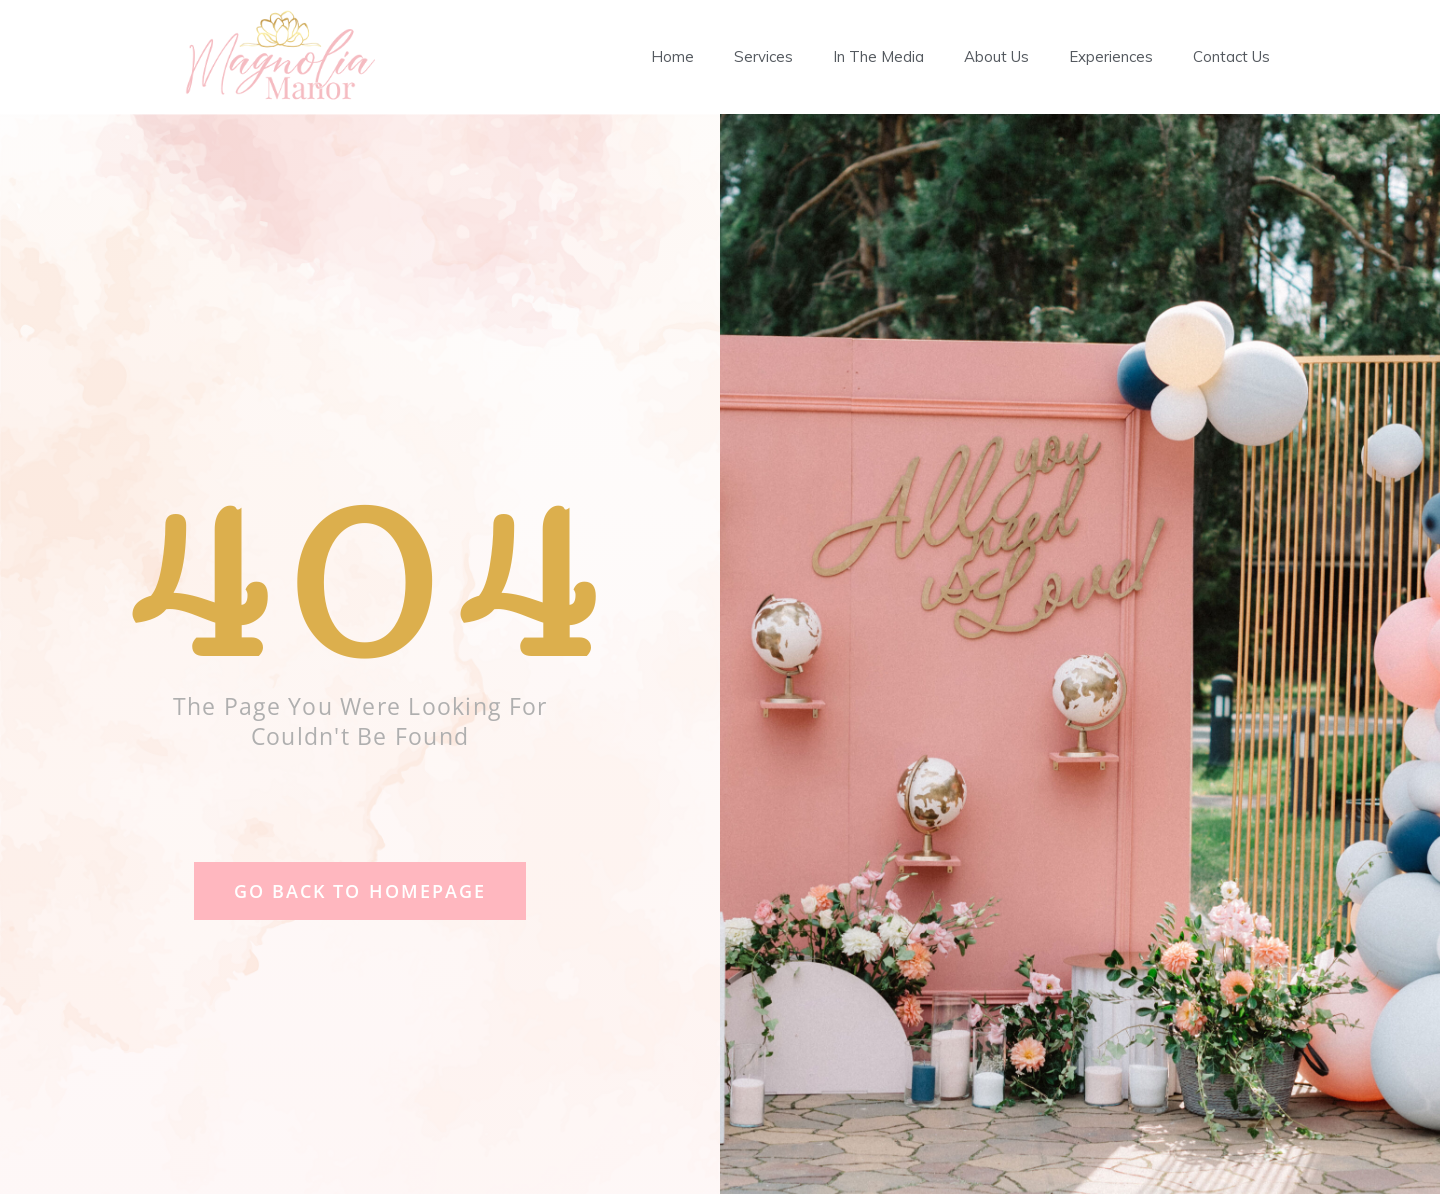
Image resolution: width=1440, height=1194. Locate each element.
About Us (996, 56)
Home (672, 56)
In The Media (878, 56)
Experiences (1111, 56)
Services (763, 56)
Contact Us (1231, 56)
